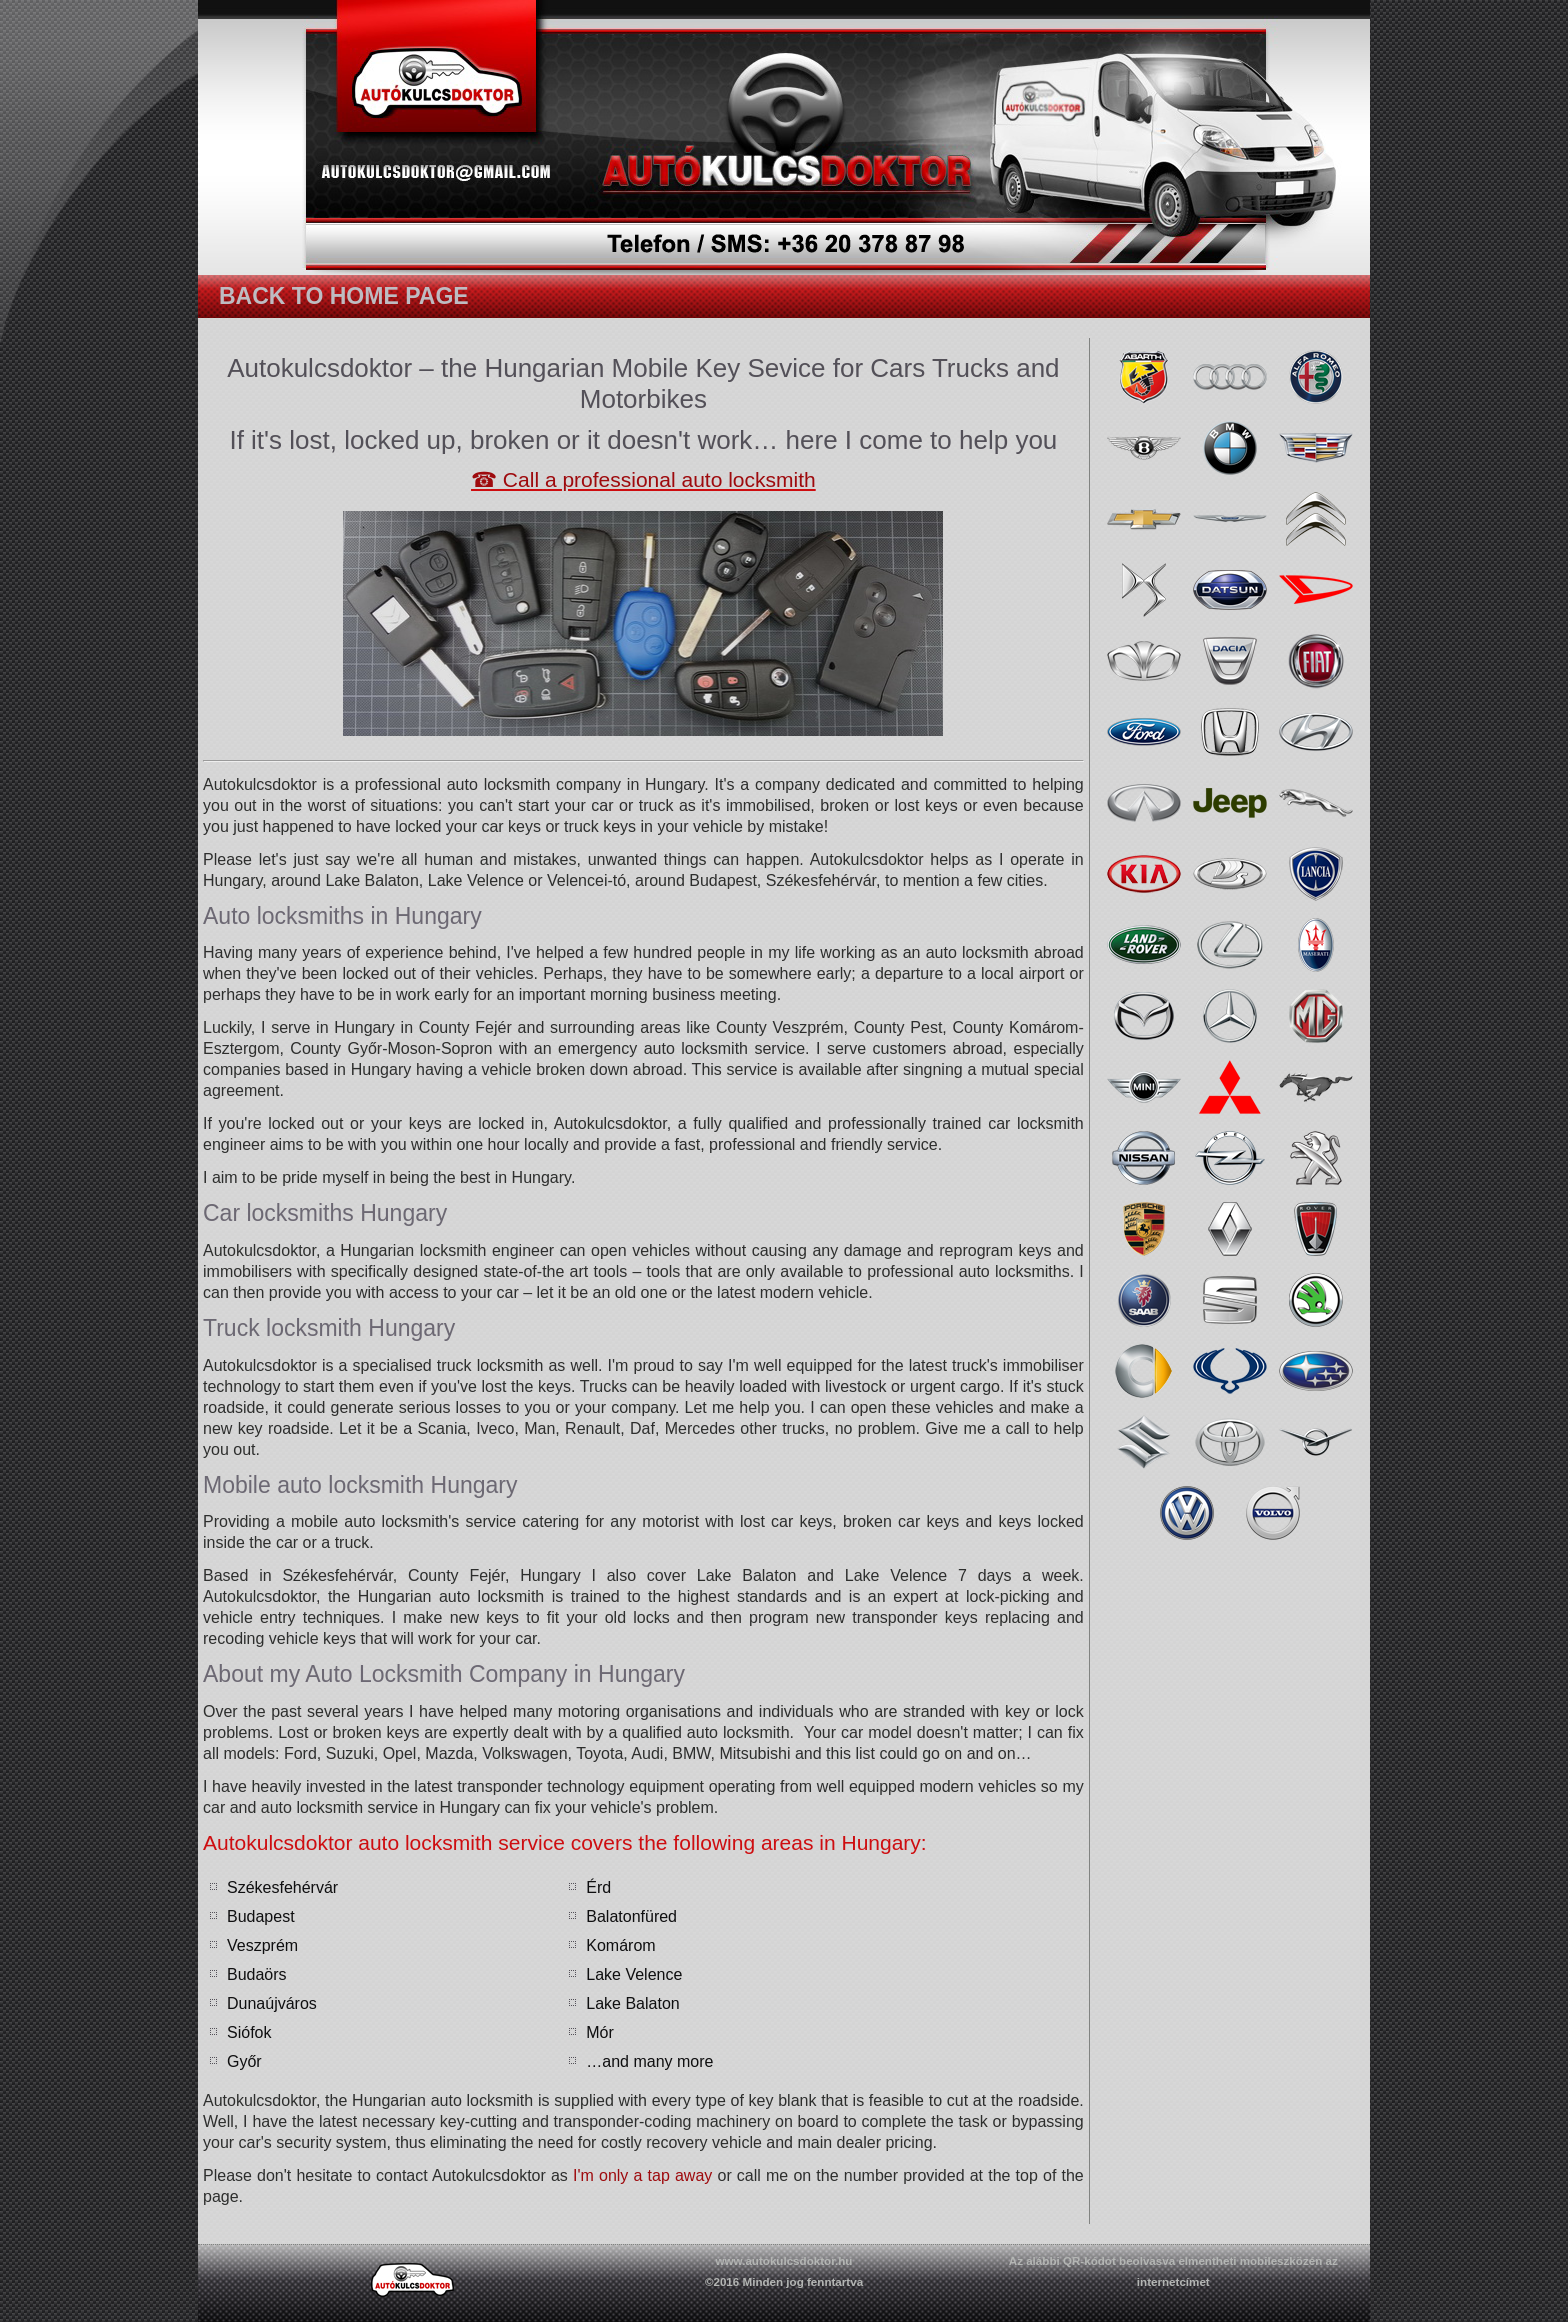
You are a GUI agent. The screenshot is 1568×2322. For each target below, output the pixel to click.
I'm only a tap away (642, 2175)
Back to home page (344, 296)
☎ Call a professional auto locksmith (643, 479)
